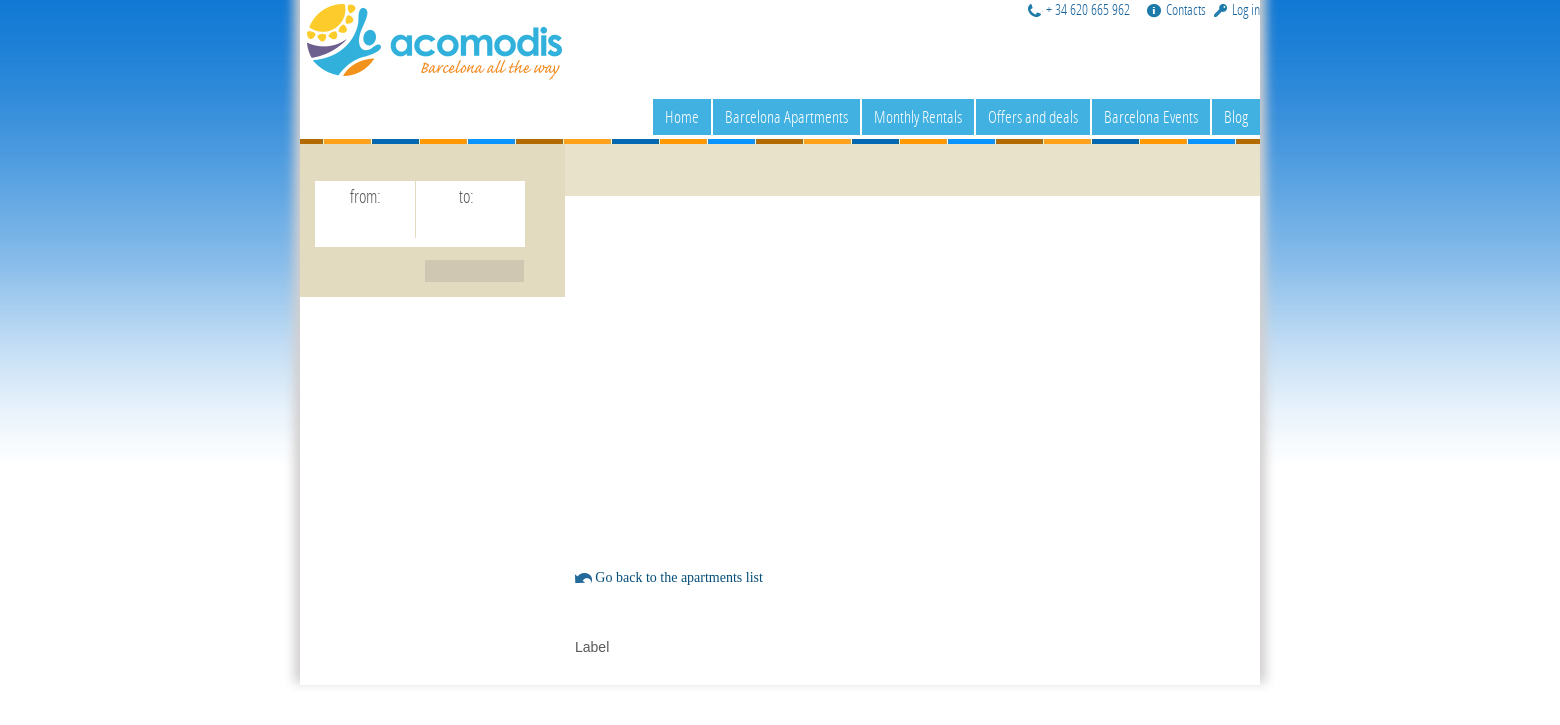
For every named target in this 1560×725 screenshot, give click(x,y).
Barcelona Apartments (786, 116)
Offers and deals (1033, 116)
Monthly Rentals (918, 116)
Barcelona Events (1151, 116)
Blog (1236, 116)
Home (682, 116)
